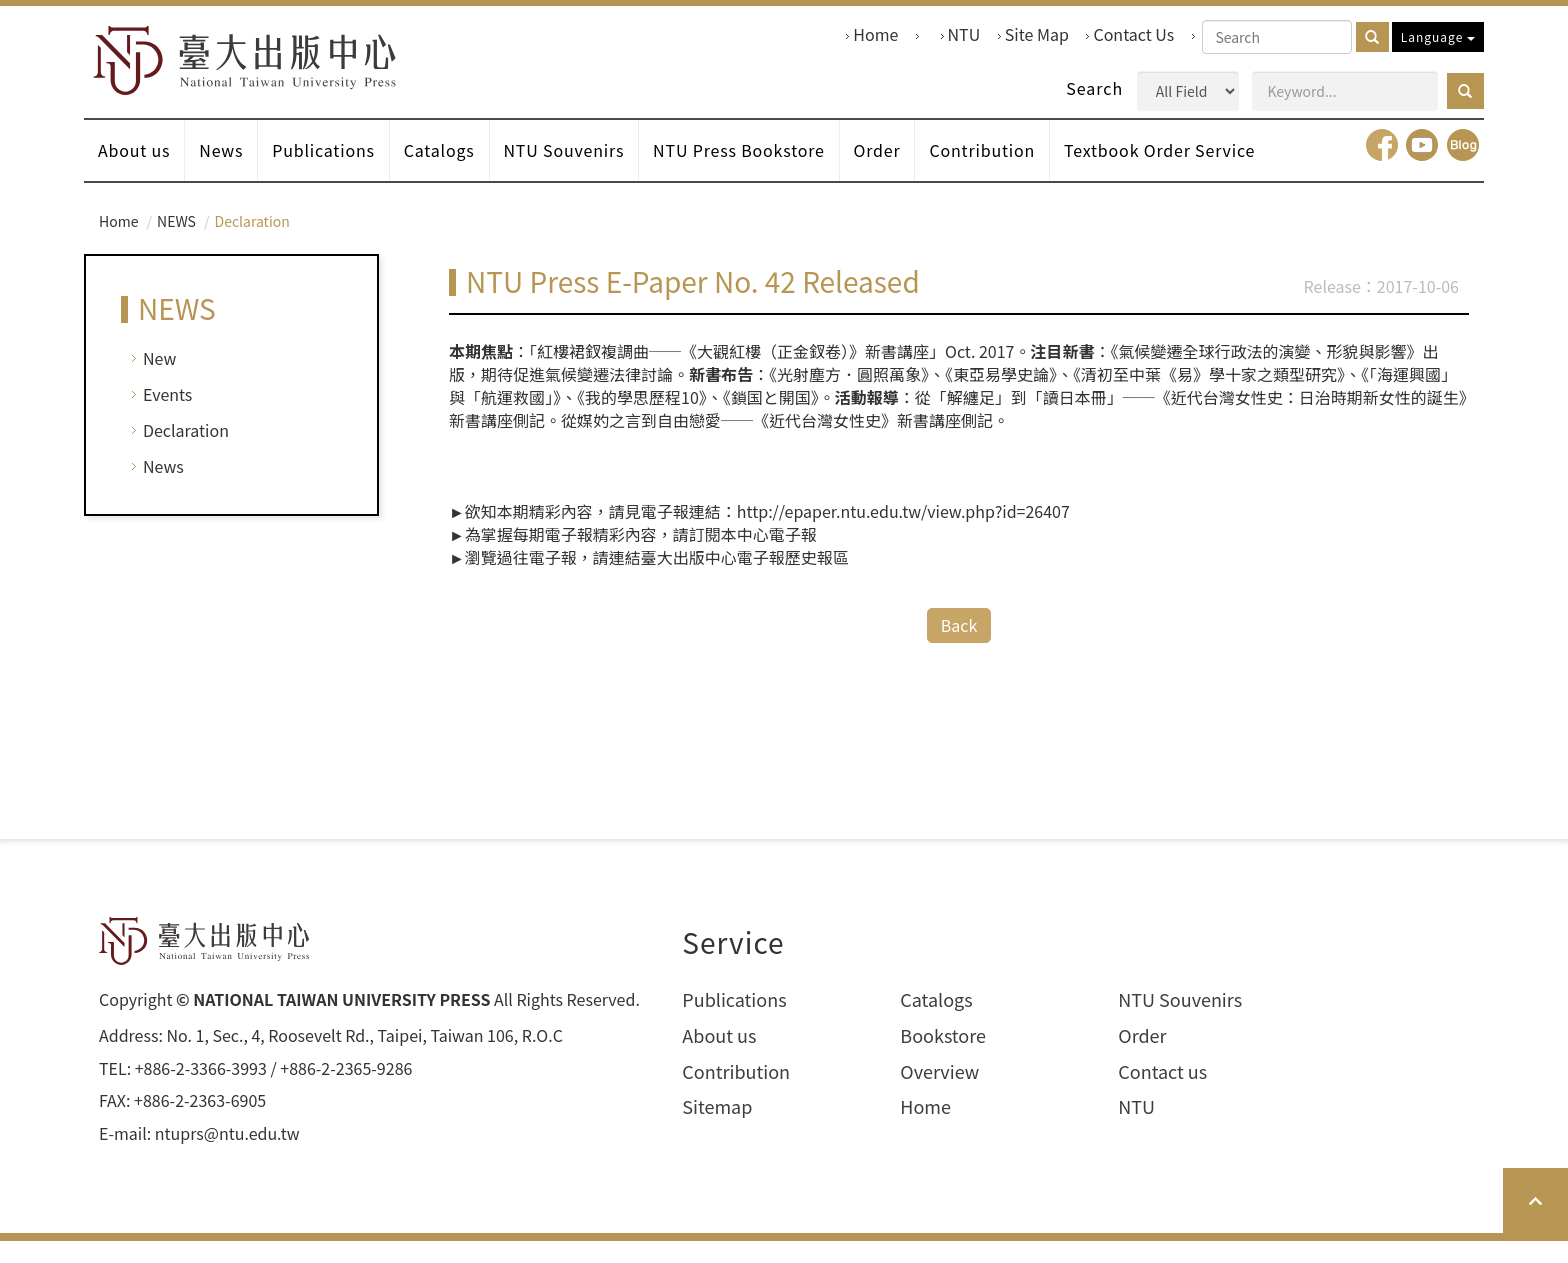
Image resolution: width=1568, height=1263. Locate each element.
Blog (1463, 166)
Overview (939, 1092)
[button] (1465, 91)
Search (1094, 88)
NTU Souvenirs (589, 168)
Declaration (186, 452)
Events (167, 416)
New (159, 380)
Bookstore (943, 1056)
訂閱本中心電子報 (753, 556)
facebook (1382, 166)
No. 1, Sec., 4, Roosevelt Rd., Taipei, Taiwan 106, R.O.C (364, 1056)
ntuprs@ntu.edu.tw (227, 1155)
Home (875, 34)
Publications (337, 168)
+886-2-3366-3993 (201, 1089)
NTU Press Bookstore (771, 168)
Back (959, 645)
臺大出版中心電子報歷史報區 (745, 578)
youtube (1422, 166)
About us (137, 168)
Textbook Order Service (1210, 168)
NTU (964, 34)
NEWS (176, 242)
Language (1438, 36)
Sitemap (717, 1128)
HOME (261, 66)
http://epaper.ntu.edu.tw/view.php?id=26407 (903, 533)
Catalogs (458, 168)
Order (916, 168)
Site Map (1037, 34)
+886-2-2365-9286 (346, 1089)
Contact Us (1133, 34)
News (229, 168)
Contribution (1027, 168)
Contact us (1162, 1092)
